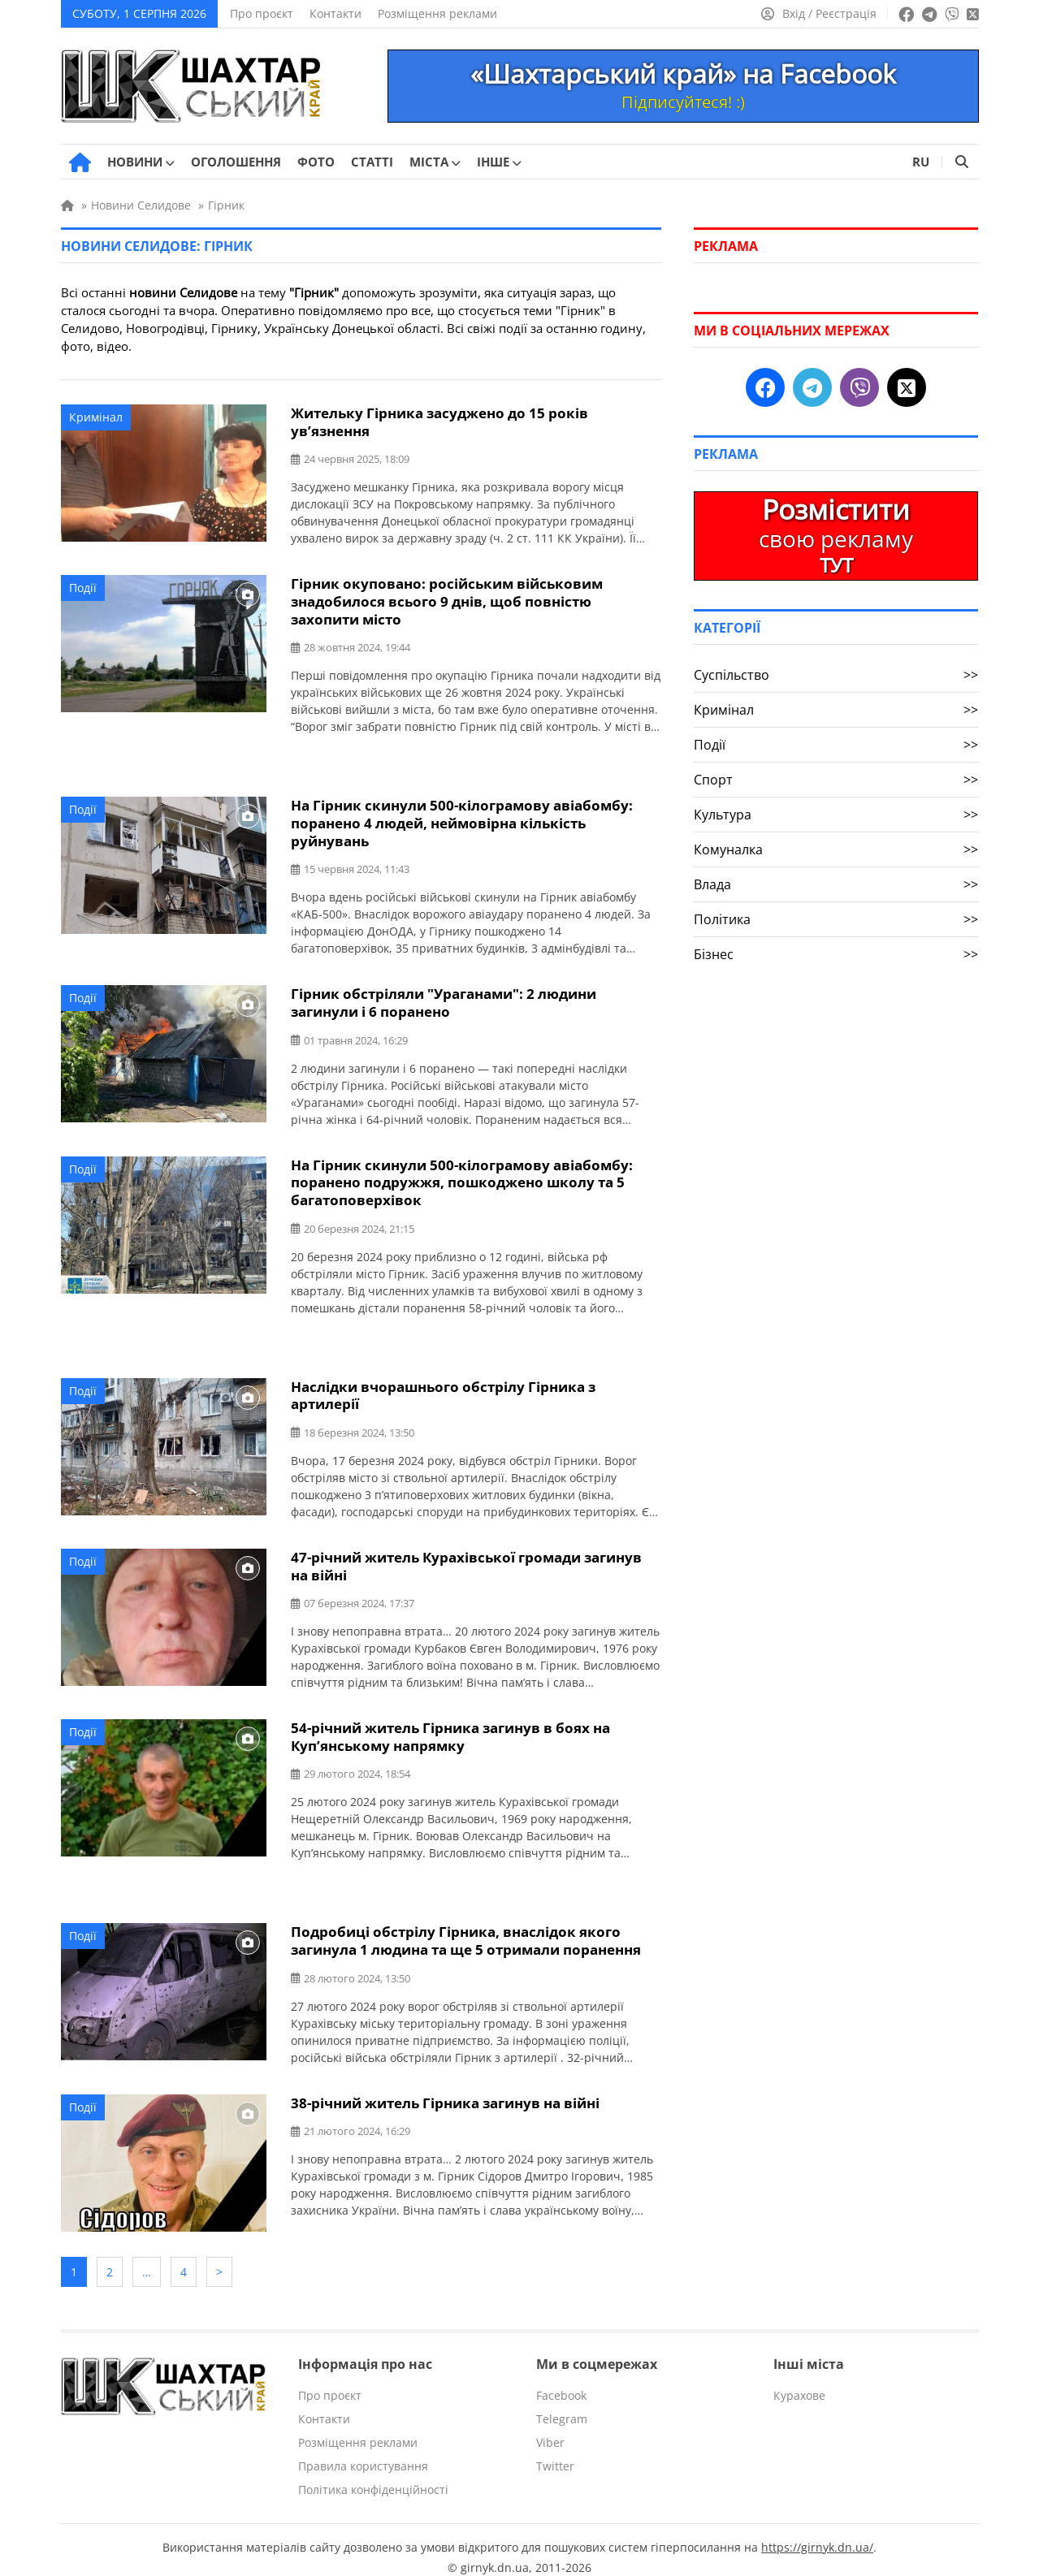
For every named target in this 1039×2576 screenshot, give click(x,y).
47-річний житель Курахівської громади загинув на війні (466, 1557)
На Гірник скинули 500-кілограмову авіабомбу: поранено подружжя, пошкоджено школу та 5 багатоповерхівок (462, 1176)
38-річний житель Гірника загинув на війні (445, 2091)
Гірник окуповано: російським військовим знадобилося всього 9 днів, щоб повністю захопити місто (447, 599)
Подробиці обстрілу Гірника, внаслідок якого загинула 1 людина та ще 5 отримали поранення (466, 1930)
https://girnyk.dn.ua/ (817, 2531)
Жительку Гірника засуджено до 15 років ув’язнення (439, 421)
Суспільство (836, 675)
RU (920, 161)
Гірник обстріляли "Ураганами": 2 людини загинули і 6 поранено (443, 998)
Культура (836, 814)
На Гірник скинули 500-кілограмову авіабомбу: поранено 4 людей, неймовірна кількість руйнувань (462, 819)
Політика (836, 919)
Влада (836, 884)
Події (83, 586)
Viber (550, 2427)
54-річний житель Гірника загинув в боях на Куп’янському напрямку (450, 1727)
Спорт (836, 779)
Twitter (555, 2450)
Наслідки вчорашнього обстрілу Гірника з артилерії (443, 1388)
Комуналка (836, 849)
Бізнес (836, 954)
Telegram (561, 2403)
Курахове (799, 2380)
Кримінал (96, 417)
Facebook (561, 2380)
